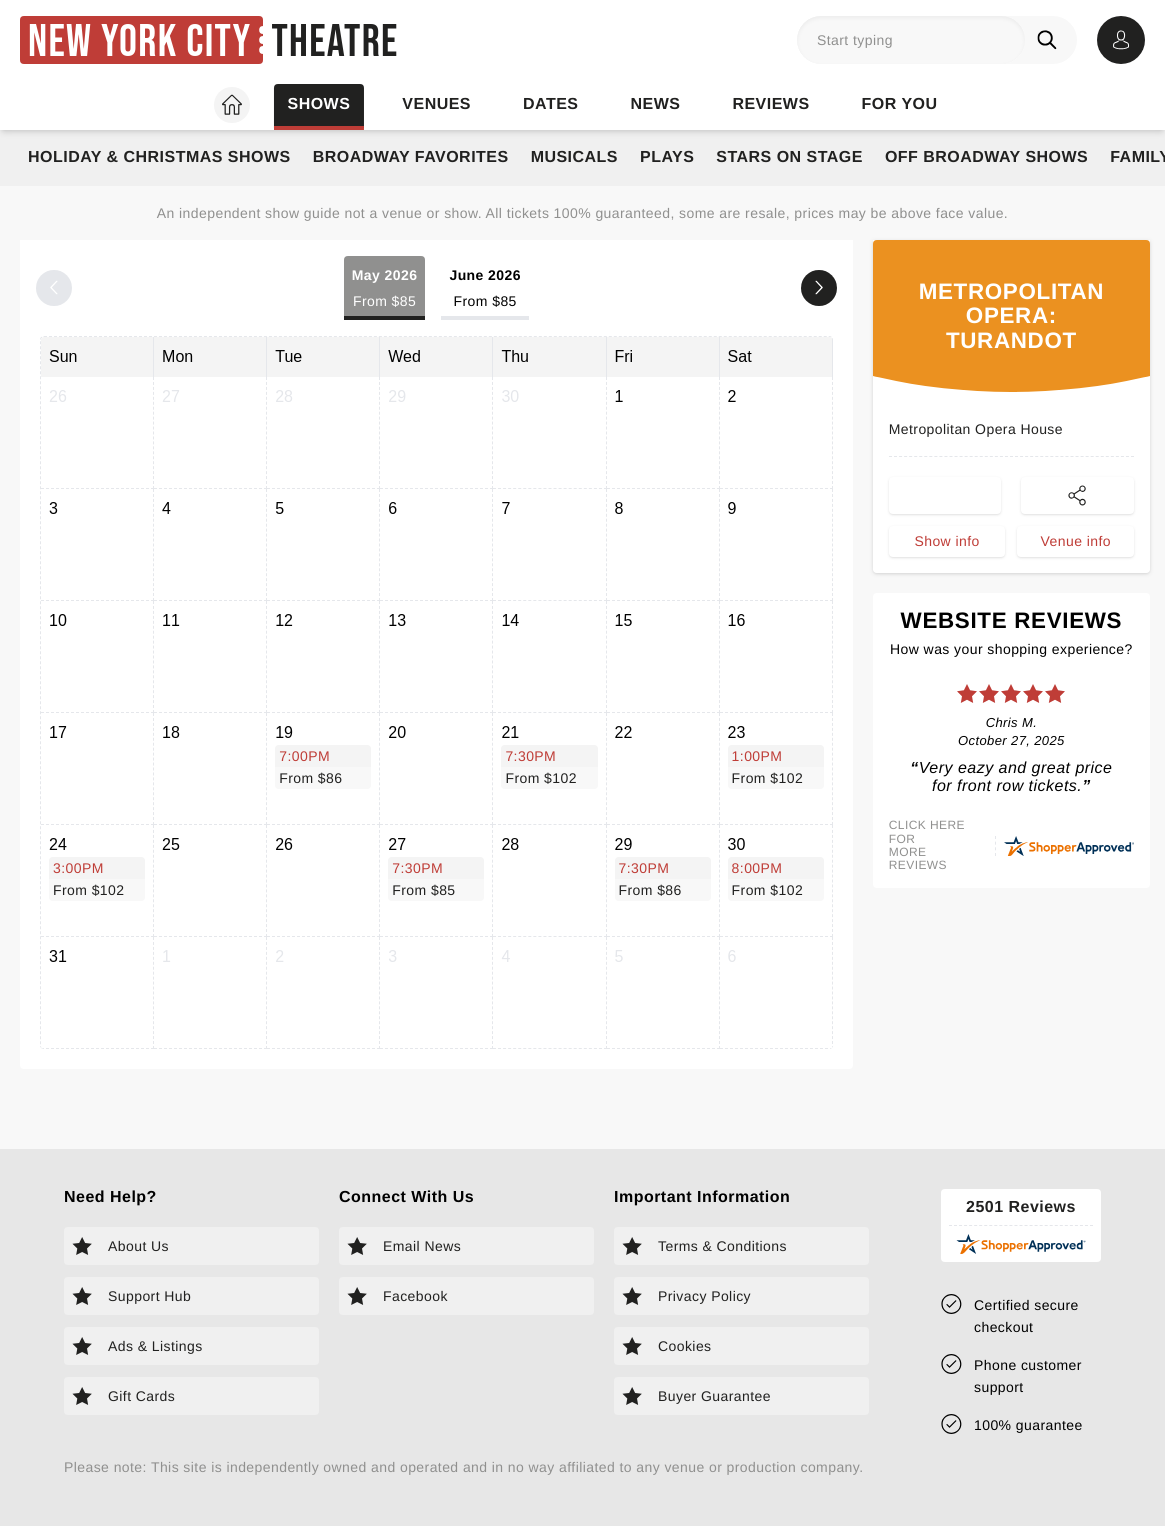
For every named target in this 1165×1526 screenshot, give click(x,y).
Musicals (574, 157)
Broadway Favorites (411, 157)
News (655, 104)
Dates (550, 104)
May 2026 (385, 289)
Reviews (770, 104)
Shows (318, 104)
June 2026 (485, 289)
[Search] (1051, 40)
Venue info (1076, 541)
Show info (946, 541)
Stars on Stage (789, 157)
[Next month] (819, 288)
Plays (667, 157)
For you (900, 104)
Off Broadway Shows (986, 157)
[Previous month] (54, 288)
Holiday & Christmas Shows (159, 157)
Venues (436, 104)
